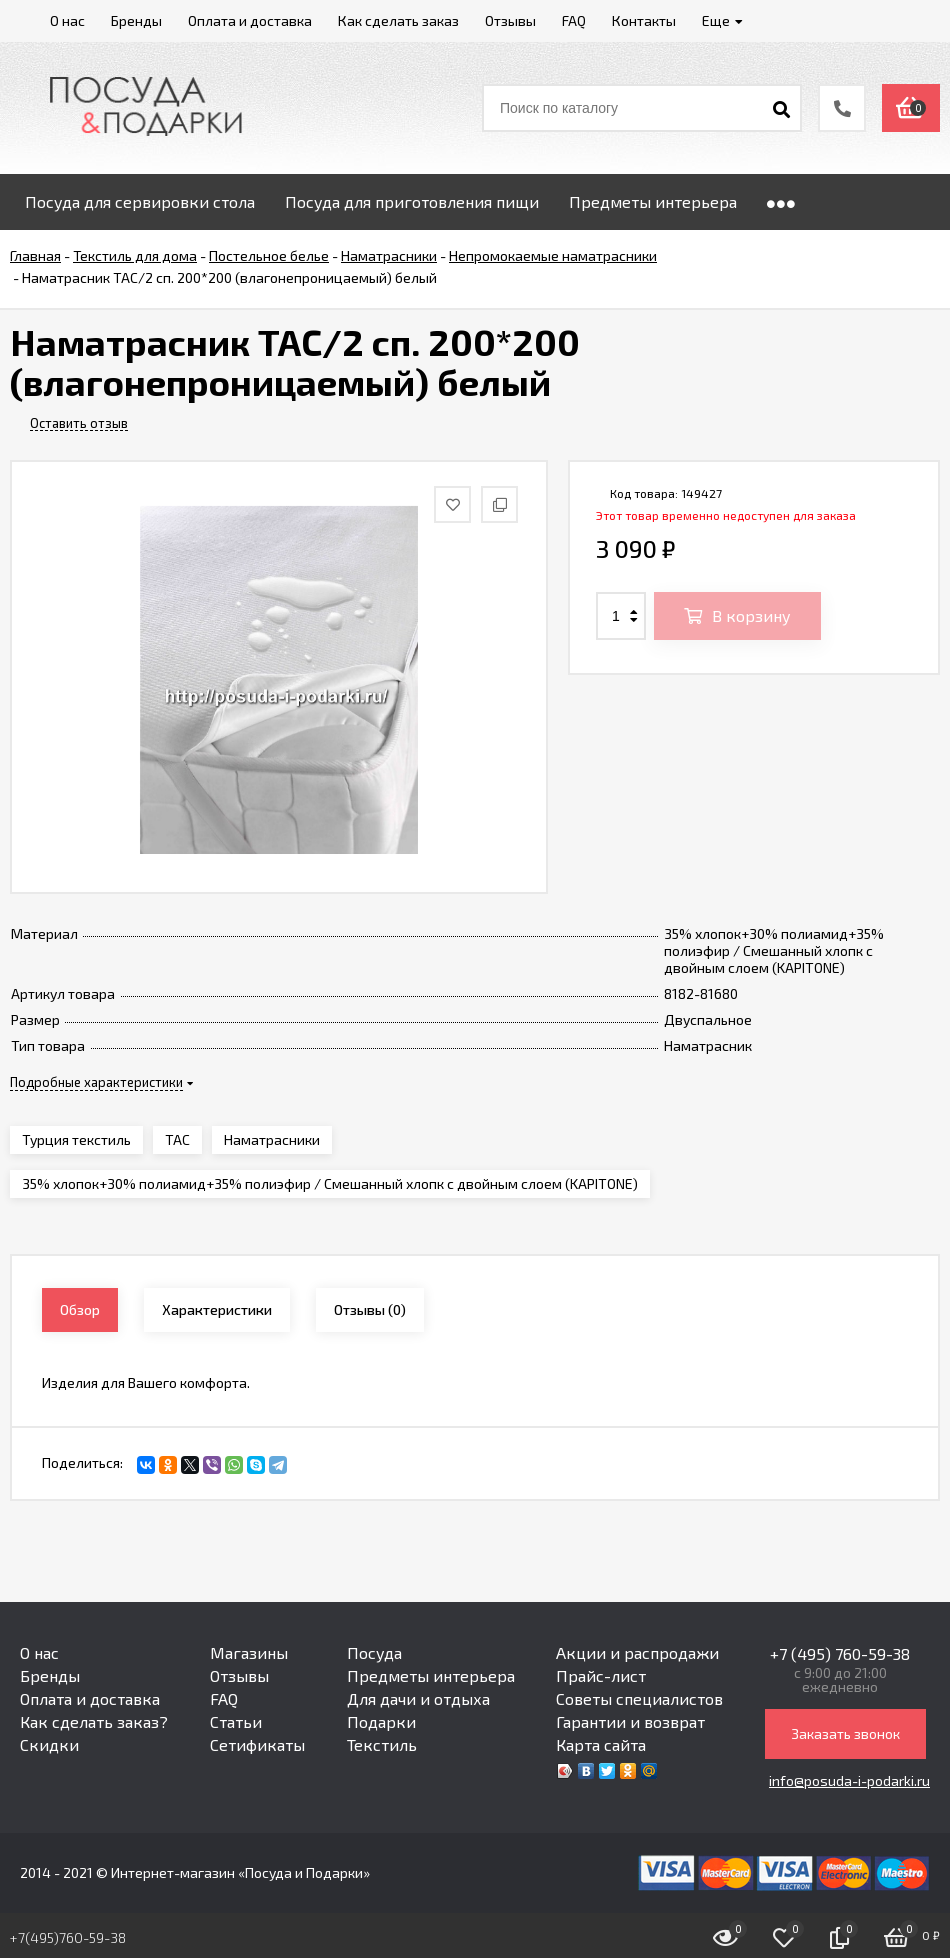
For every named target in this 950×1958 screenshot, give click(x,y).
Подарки (381, 1721)
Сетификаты (257, 1744)
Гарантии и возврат (630, 1721)
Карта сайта (601, 1744)
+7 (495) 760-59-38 (840, 1653)
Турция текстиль (76, 1139)
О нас (39, 1652)
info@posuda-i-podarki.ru (849, 1780)
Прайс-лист (601, 1675)
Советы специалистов (639, 1698)
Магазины (249, 1652)
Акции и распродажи (637, 1652)
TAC (177, 1139)
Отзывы (239, 1675)
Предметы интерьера (431, 1675)
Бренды (50, 1675)
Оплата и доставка (90, 1698)
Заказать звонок (845, 1733)
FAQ (224, 1698)
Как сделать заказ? (94, 1721)
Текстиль (382, 1744)
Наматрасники (272, 1139)
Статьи (236, 1721)
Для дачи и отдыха (418, 1698)
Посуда (374, 1652)
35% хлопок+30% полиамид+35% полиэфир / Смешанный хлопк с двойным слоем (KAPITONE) (330, 1183)
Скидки (49, 1744)
